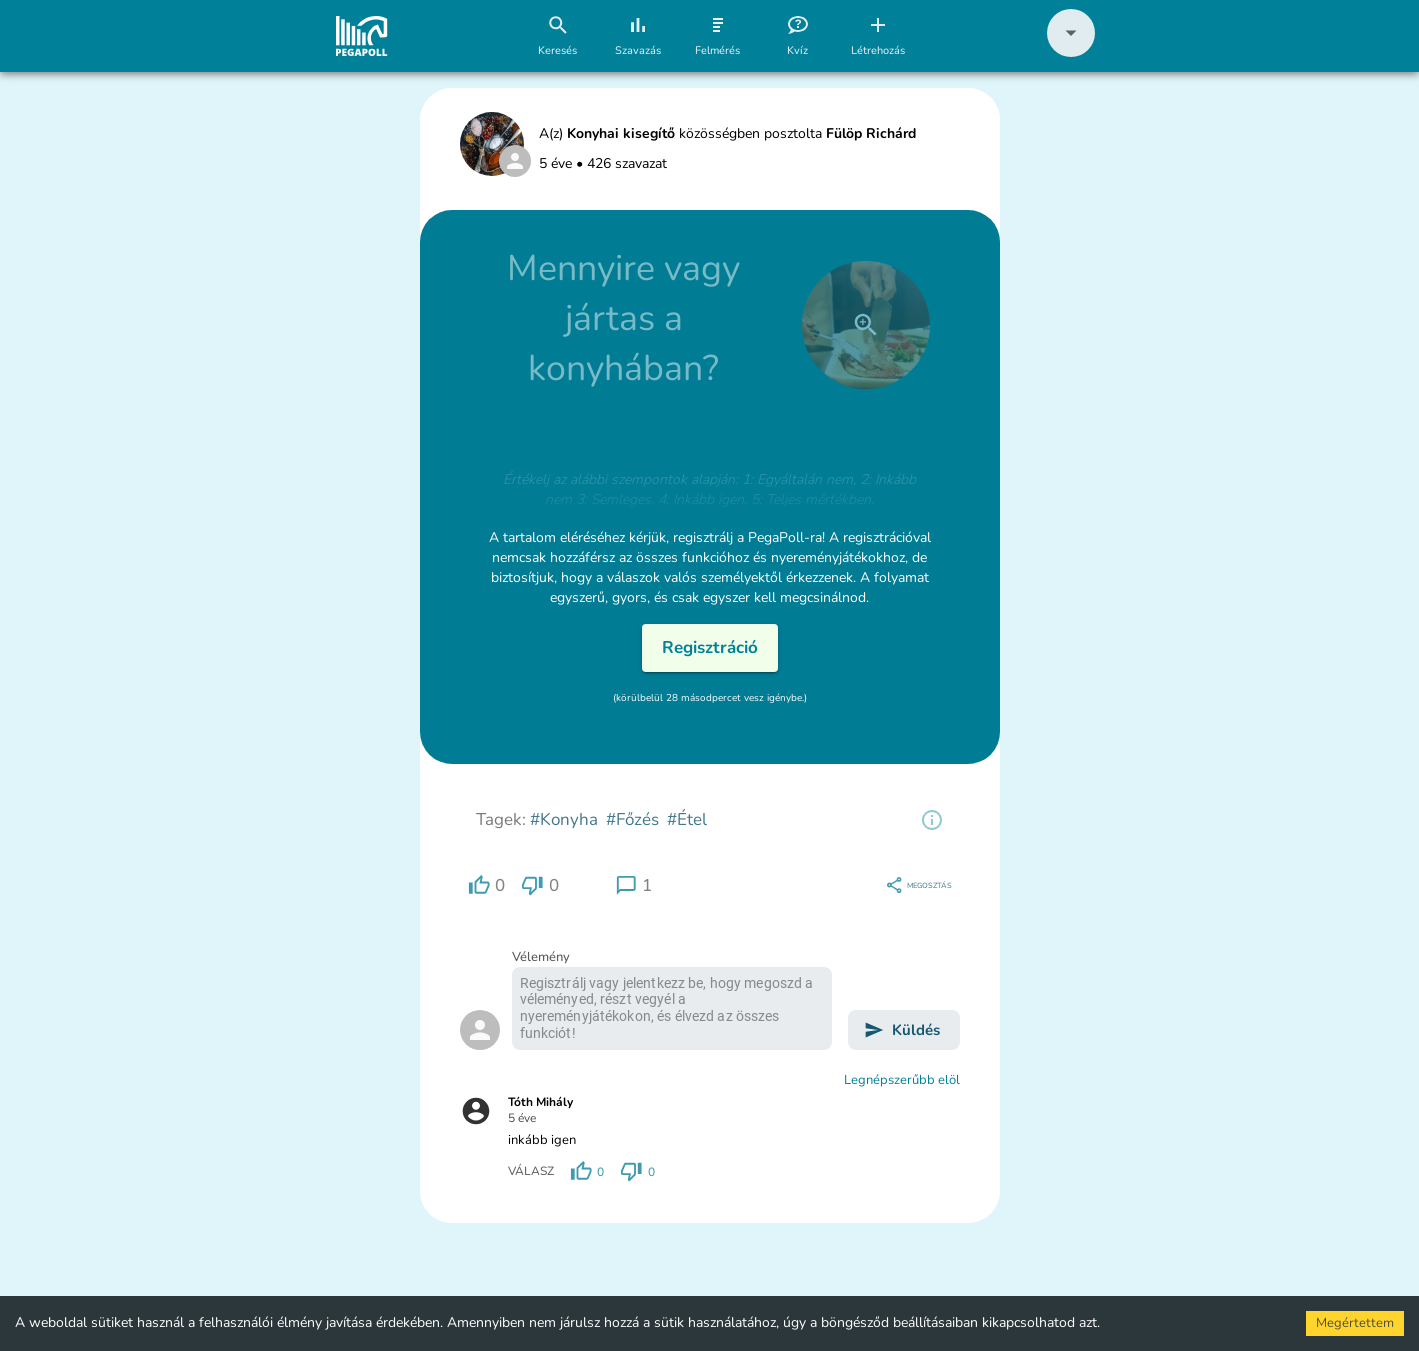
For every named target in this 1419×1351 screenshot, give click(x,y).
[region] (932, 820)
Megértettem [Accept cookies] (1355, 1323)
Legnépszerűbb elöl (902, 1080)
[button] (1071, 52)
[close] (866, 325)
